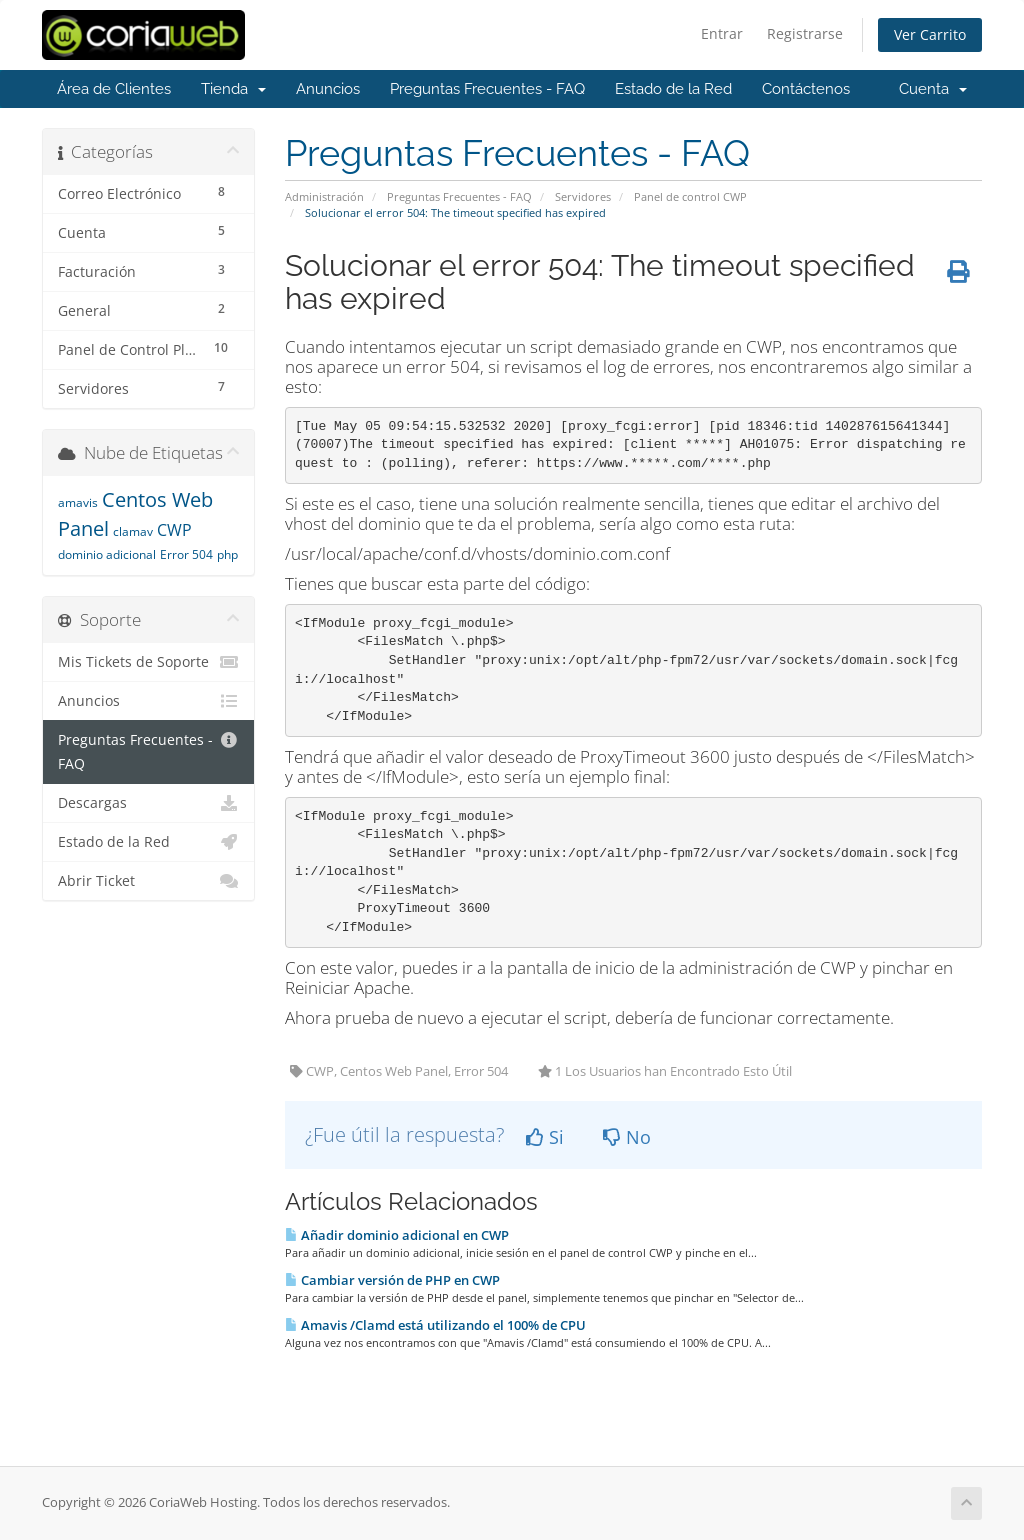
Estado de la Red (673, 89)
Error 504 (186, 554)
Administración (324, 196)
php (227, 554)
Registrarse (805, 33)
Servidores (583, 196)
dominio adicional (107, 554)
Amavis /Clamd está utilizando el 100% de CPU (435, 1325)
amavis (78, 502)
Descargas (148, 803)
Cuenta (933, 89)
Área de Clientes (114, 89)
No (627, 1137)
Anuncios (328, 89)
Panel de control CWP (690, 196)
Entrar (722, 33)
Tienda (233, 89)
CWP (174, 530)
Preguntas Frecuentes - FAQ (487, 89)
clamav (133, 531)
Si (545, 1137)
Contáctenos (806, 89)
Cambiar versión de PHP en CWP (392, 1280)
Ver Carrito (930, 34)
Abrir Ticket (148, 881)
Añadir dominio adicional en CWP (397, 1235)
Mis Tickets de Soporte (148, 662)
